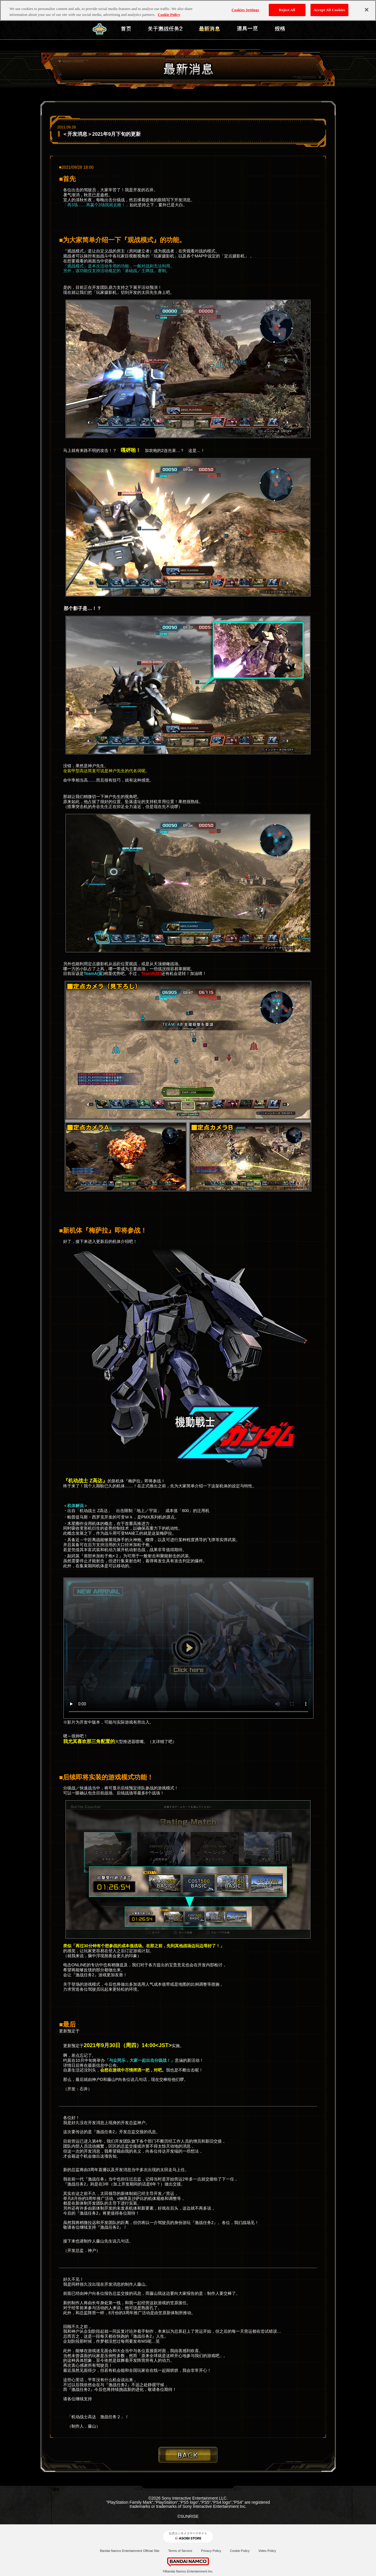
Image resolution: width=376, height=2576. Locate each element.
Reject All (287, 10)
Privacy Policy (211, 2550)
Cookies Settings (245, 10)
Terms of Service (180, 2550)
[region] (188, 10)
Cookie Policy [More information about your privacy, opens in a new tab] (169, 14)
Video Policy (267, 2550)
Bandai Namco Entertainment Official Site (129, 2550)
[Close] (366, 9)
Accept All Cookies (329, 10)
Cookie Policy (240, 2550)
